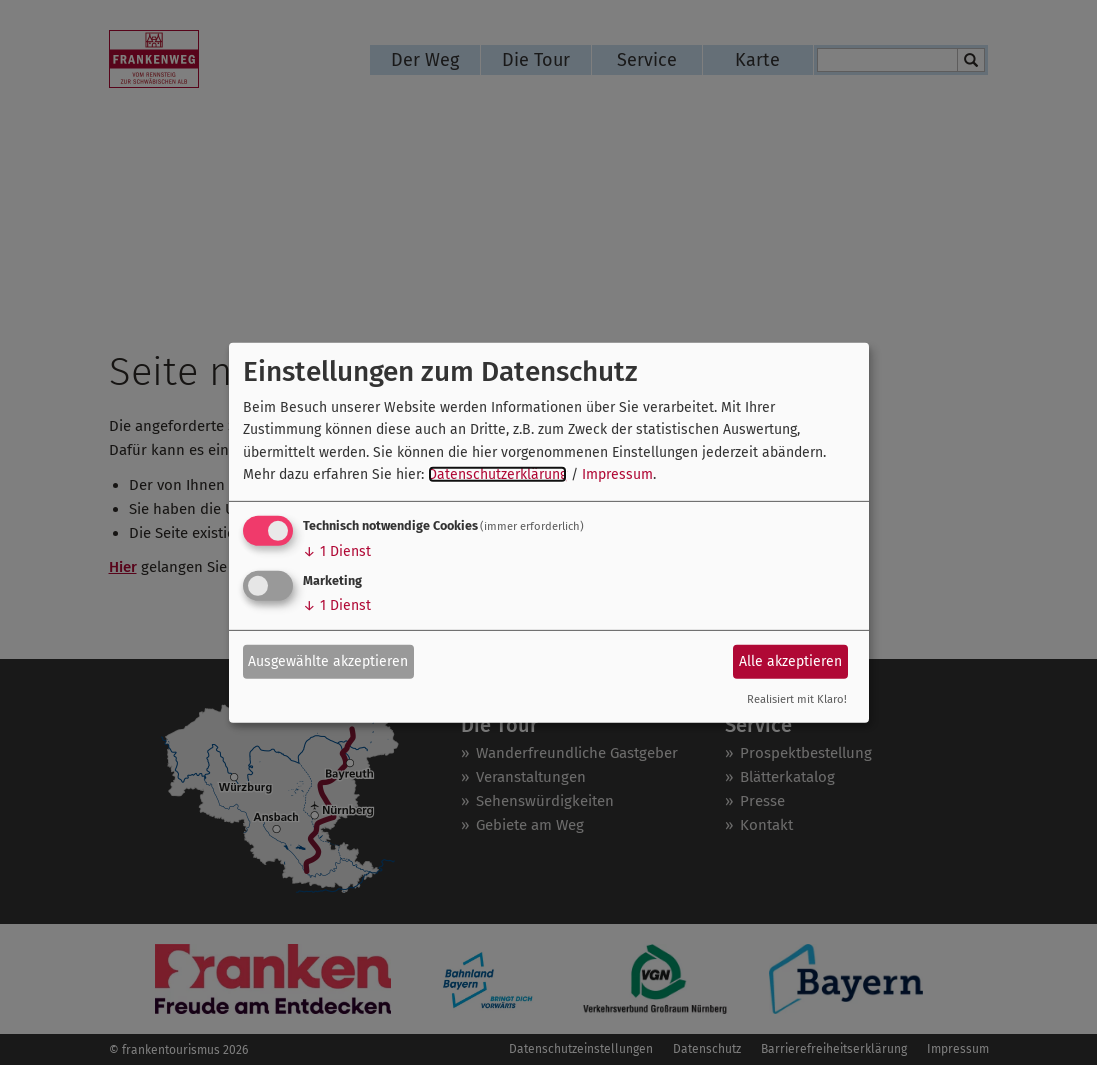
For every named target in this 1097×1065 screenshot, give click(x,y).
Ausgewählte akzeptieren (328, 661)
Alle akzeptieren (790, 661)
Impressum (617, 474)
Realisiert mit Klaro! (797, 699)
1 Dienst (337, 551)
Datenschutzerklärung (497, 474)
